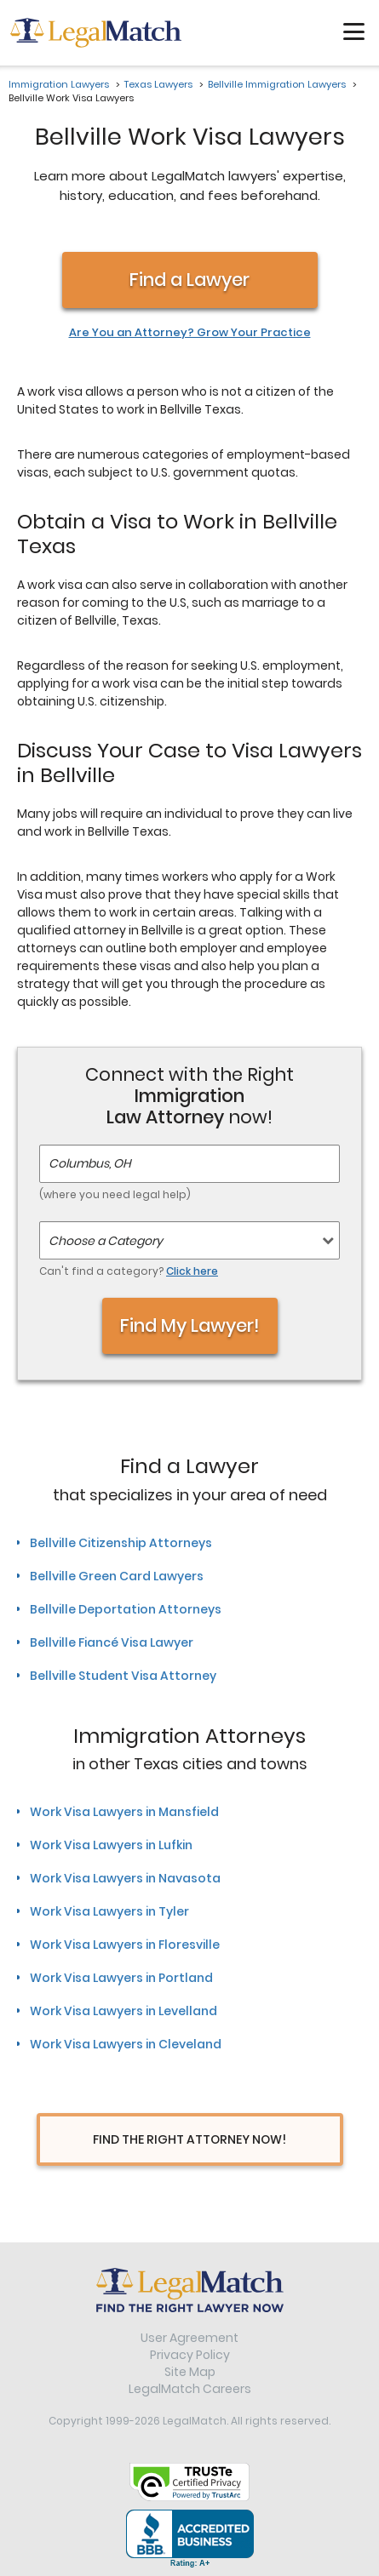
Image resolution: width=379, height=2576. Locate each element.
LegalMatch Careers (190, 2388)
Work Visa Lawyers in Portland (121, 1977)
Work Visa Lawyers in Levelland (123, 2010)
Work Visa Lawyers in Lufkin (111, 1844)
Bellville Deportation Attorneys (125, 1609)
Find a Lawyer (189, 279)
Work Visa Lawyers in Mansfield (124, 1811)
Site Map (189, 2371)
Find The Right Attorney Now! (189, 2139)
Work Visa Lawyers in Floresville (125, 1944)
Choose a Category (106, 1240)
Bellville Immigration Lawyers (277, 84)
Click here (192, 1271)
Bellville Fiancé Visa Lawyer (111, 1642)
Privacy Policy (190, 2354)
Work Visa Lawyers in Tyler (109, 1911)
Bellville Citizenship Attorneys (121, 1542)
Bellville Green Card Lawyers (117, 1576)
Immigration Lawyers (59, 84)
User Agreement (189, 2337)
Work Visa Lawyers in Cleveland (125, 2044)
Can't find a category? (128, 1271)
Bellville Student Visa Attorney (123, 1675)
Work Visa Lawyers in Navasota (125, 1878)
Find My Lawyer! (190, 1325)
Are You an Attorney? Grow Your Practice (190, 332)
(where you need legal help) (115, 1194)
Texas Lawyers (158, 84)
